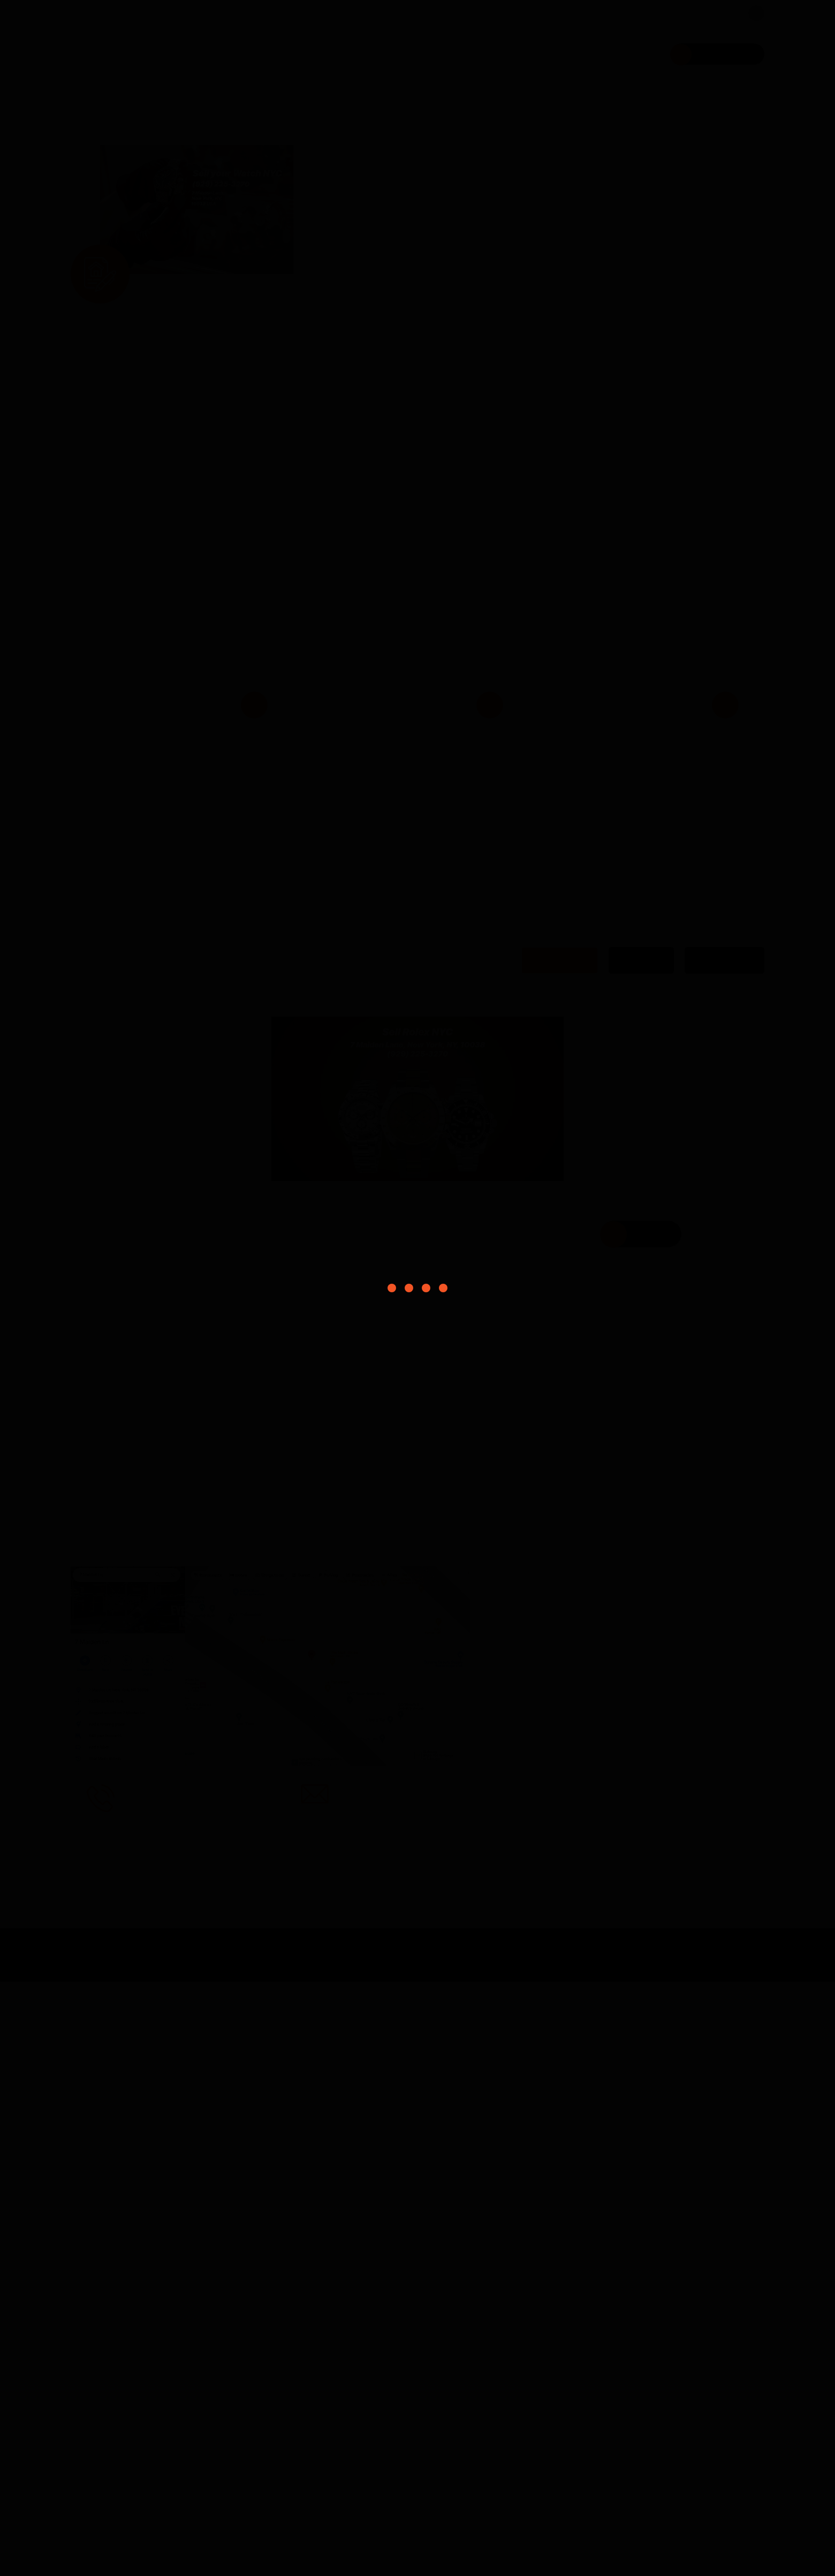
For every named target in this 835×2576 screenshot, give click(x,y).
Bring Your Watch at (447, 948)
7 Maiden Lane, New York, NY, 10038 (668, 2226)
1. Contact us (572, 2206)
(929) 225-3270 (117, 11)
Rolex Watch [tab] (543, 1555)
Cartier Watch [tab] (719, 1555)
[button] (169, 598)
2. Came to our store (625, 2226)
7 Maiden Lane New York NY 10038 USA (265, 11)
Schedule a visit (709, 54)
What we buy (485, 53)
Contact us (384, 827)
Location (635, 1828)
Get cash (343, 982)
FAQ (554, 53)
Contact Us (618, 53)
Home (412, 53)
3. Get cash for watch (558, 2247)
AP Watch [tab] (629, 1555)
